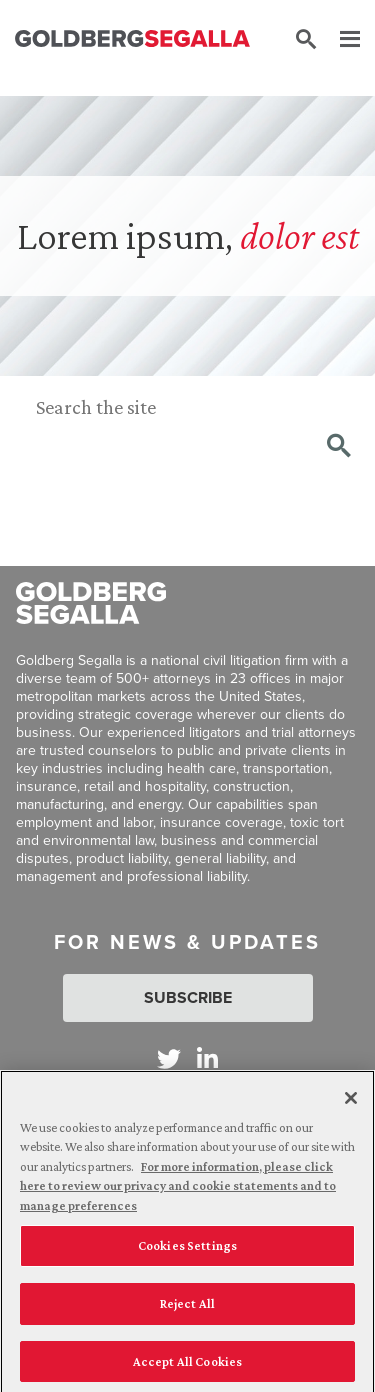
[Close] (351, 1103)
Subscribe (188, 997)
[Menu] (340, 40)
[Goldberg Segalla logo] (132, 40)
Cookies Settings (187, 1251)
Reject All (187, 1308)
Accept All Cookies (187, 1366)
